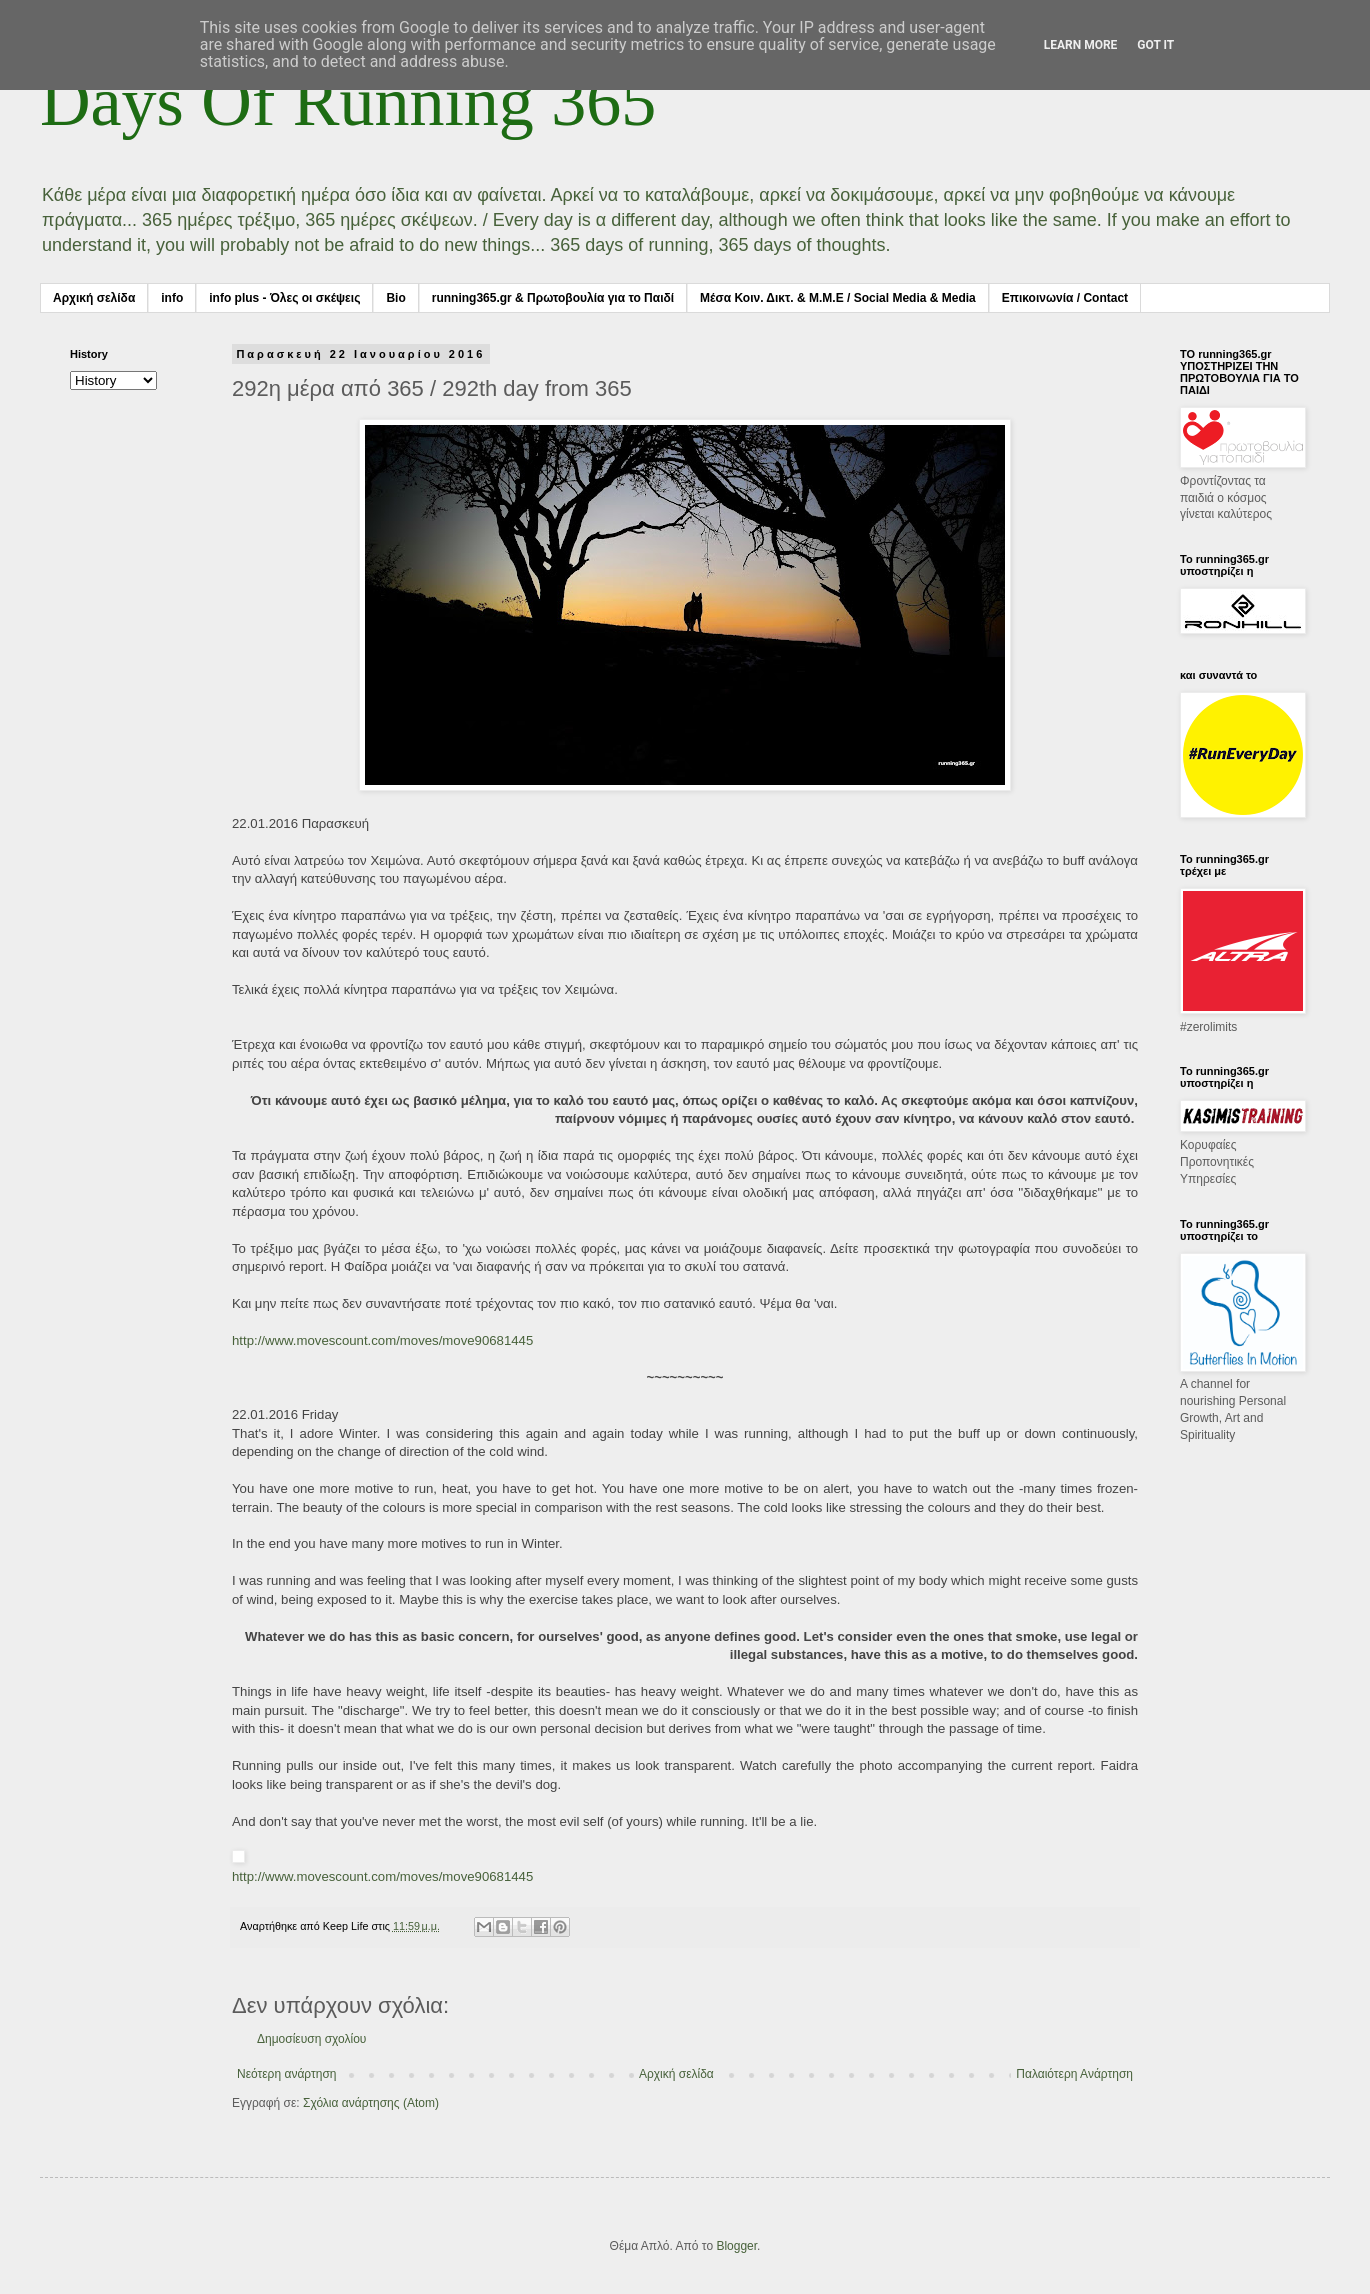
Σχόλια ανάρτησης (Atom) (371, 2103)
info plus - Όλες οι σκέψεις (284, 298)
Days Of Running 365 (348, 101)
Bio (395, 298)
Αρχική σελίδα (94, 298)
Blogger (736, 2246)
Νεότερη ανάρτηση (286, 2074)
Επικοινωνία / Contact (1065, 298)
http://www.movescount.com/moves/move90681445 (382, 1340)
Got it (1155, 45)
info (172, 298)
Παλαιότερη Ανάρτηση (1074, 2074)
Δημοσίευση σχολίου (311, 2039)
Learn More (1081, 45)
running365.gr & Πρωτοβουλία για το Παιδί (553, 298)
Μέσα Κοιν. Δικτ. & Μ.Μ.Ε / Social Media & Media (838, 298)
